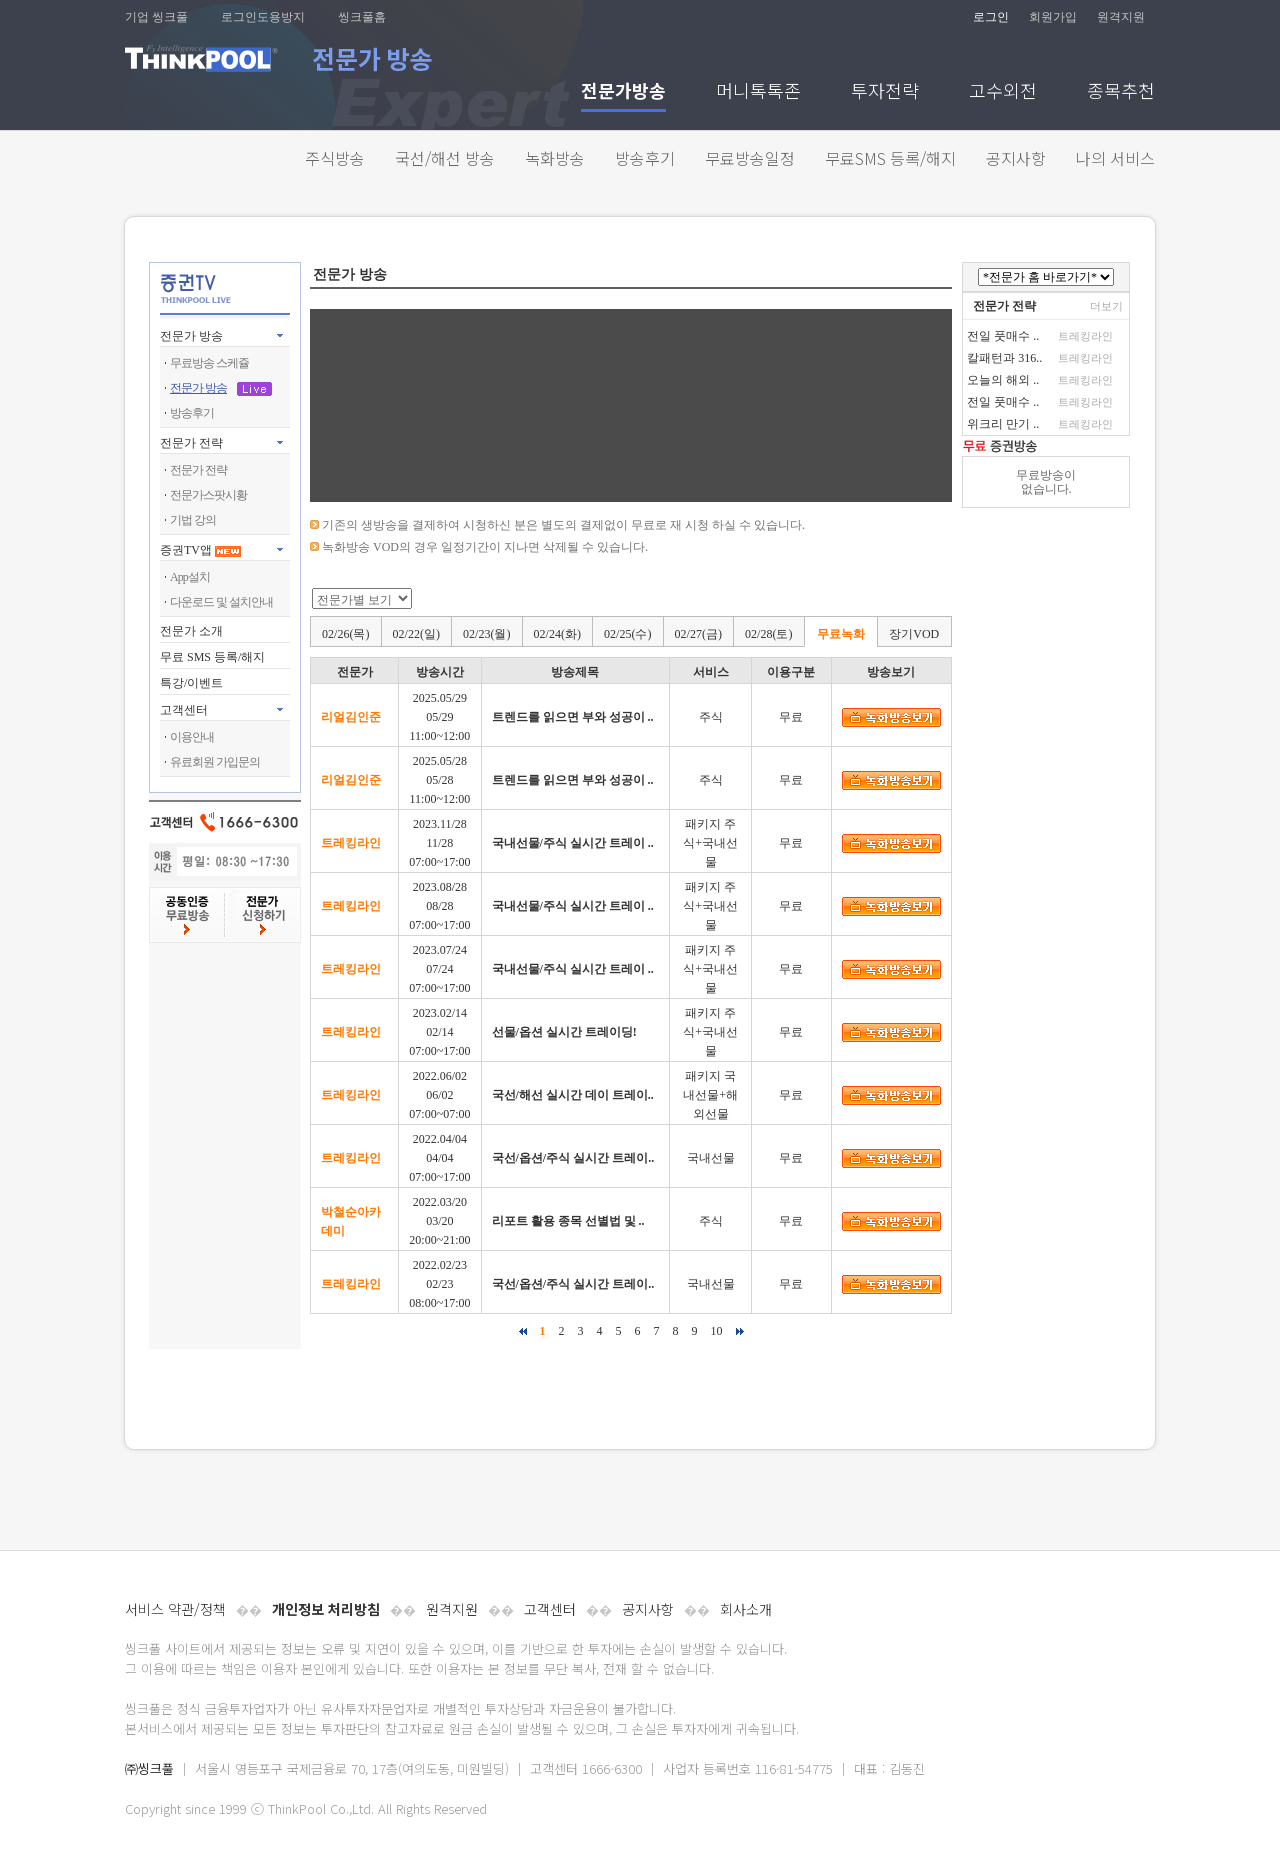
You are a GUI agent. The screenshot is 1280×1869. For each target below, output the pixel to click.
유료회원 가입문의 (215, 762)
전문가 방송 (191, 336)
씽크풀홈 (362, 17)
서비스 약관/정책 (175, 1609)
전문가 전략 (191, 443)
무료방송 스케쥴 (209, 363)
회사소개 (746, 1609)
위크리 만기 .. (1003, 424)
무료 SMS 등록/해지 (212, 657)
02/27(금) (698, 634)
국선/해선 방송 (445, 158)
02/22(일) (416, 634)
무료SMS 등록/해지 (890, 158)
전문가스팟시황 (208, 495)
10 (717, 1331)
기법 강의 (193, 520)
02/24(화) (557, 634)
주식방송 (335, 158)
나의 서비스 (1115, 158)
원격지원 (1121, 17)
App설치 (190, 577)
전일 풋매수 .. (1003, 336)
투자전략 (885, 92)
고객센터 (550, 1609)
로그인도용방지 (263, 17)
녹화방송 (555, 158)
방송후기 (645, 158)
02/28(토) (768, 634)
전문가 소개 (191, 631)
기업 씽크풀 (156, 17)
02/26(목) (345, 634)
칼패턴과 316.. (1004, 358)
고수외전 (1003, 92)
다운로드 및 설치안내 (221, 602)
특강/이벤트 (191, 683)
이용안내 (192, 737)
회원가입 (1053, 17)
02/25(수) (627, 634)
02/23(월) (486, 634)
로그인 (991, 17)
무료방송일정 (750, 158)
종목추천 (1121, 92)
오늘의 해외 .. (1003, 380)
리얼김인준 (351, 717)
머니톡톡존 (758, 92)
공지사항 (1016, 158)
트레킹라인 (351, 843)
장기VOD (914, 634)
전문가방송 (623, 92)
